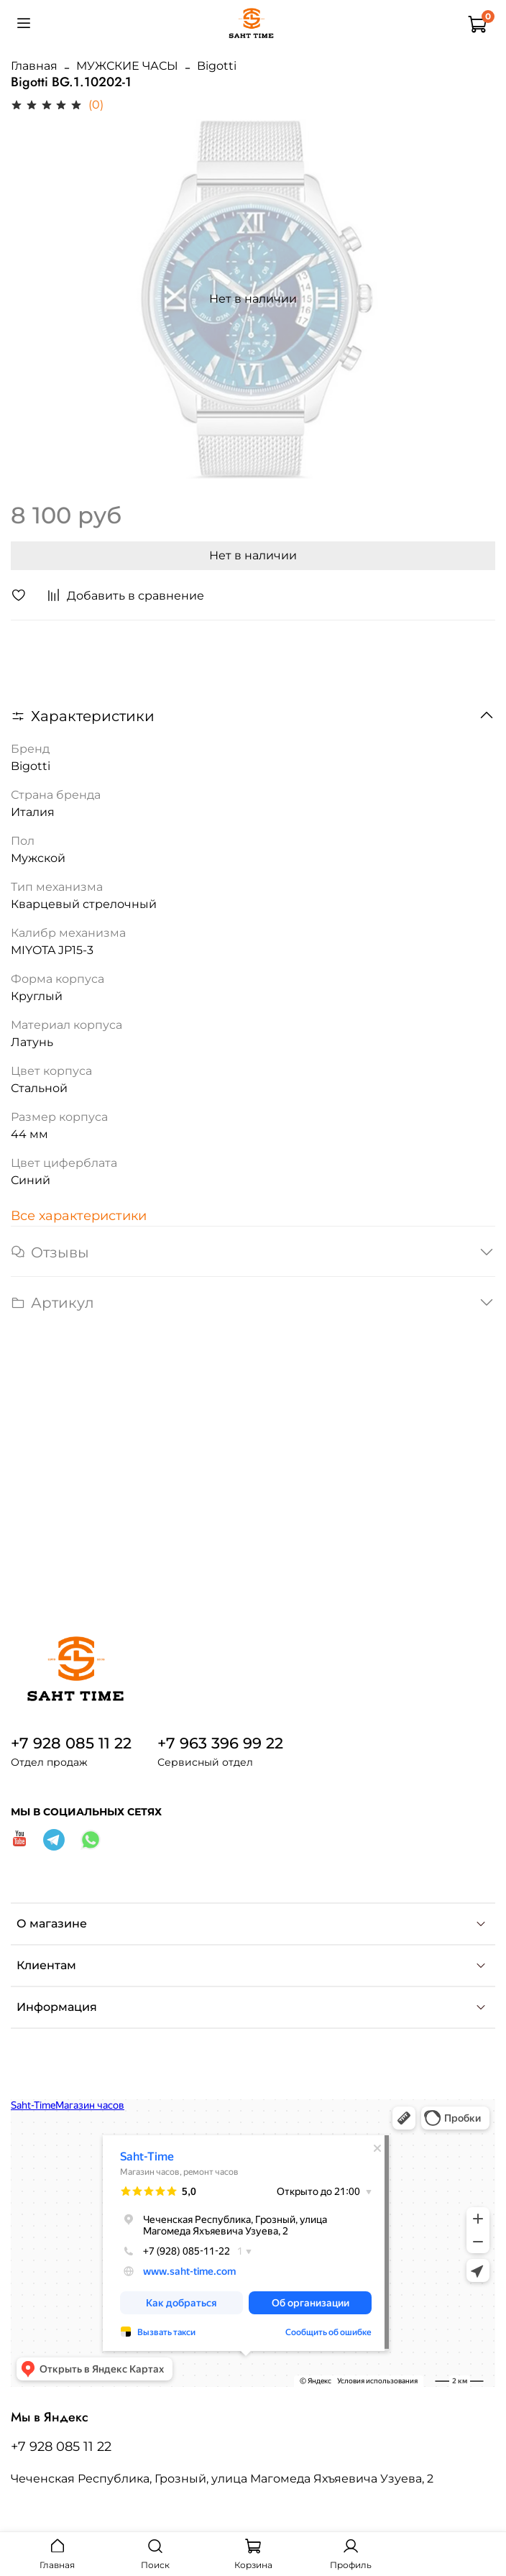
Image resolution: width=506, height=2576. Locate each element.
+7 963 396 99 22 (220, 1743)
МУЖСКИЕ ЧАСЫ (127, 66)
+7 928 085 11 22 (71, 1743)
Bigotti (216, 66)
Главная (34, 66)
